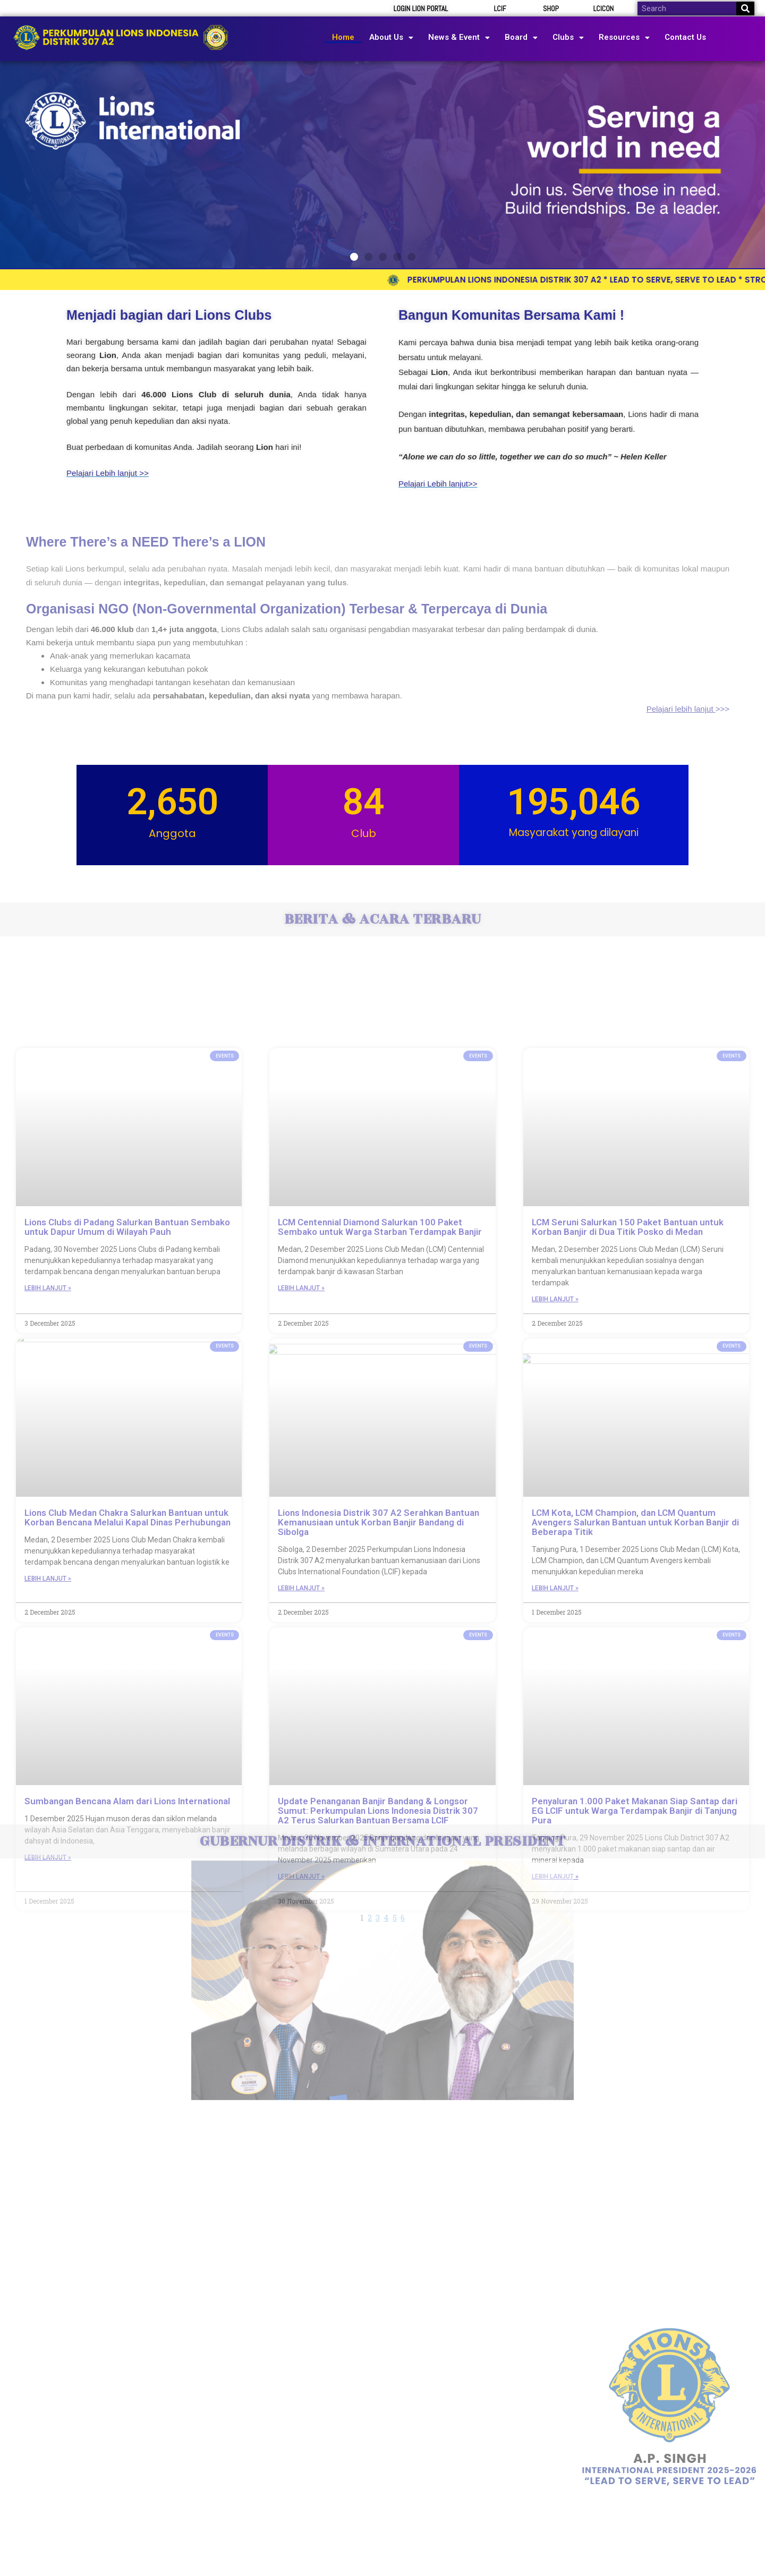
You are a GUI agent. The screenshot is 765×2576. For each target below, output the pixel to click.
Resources (624, 37)
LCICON (603, 8)
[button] (354, 257)
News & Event (459, 37)
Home (343, 37)
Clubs (568, 37)
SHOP (551, 8)
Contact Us (685, 37)
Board (521, 37)
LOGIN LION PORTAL (421, 8)
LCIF (500, 8)
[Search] (745, 8)
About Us (391, 37)
